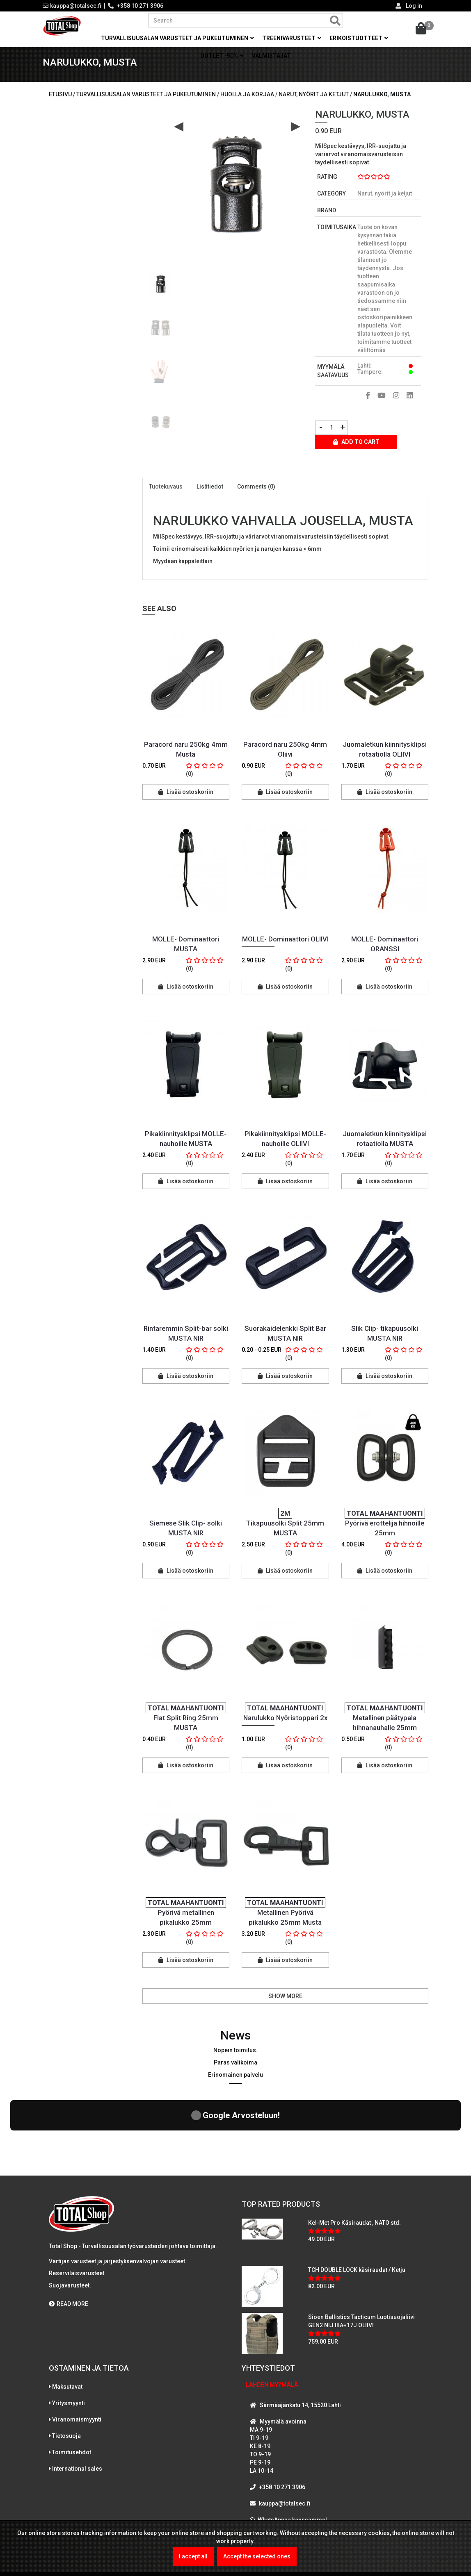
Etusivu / (62, 103)
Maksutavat (67, 2324)
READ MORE (68, 2241)
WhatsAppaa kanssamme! (292, 2457)
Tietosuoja (66, 2373)
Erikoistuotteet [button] (358, 38)
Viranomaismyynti (76, 2356)
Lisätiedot (210, 495)
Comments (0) (256, 495)
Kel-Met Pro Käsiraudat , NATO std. (354, 2160)
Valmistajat (271, 55)
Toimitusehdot (71, 2389)
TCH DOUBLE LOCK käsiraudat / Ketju (356, 2207)
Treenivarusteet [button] (291, 38)
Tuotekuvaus (166, 495)
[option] (161, 289)
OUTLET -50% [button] (222, 55)
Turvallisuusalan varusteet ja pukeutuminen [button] (177, 38)
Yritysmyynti (68, 2340)
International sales (77, 2406)
